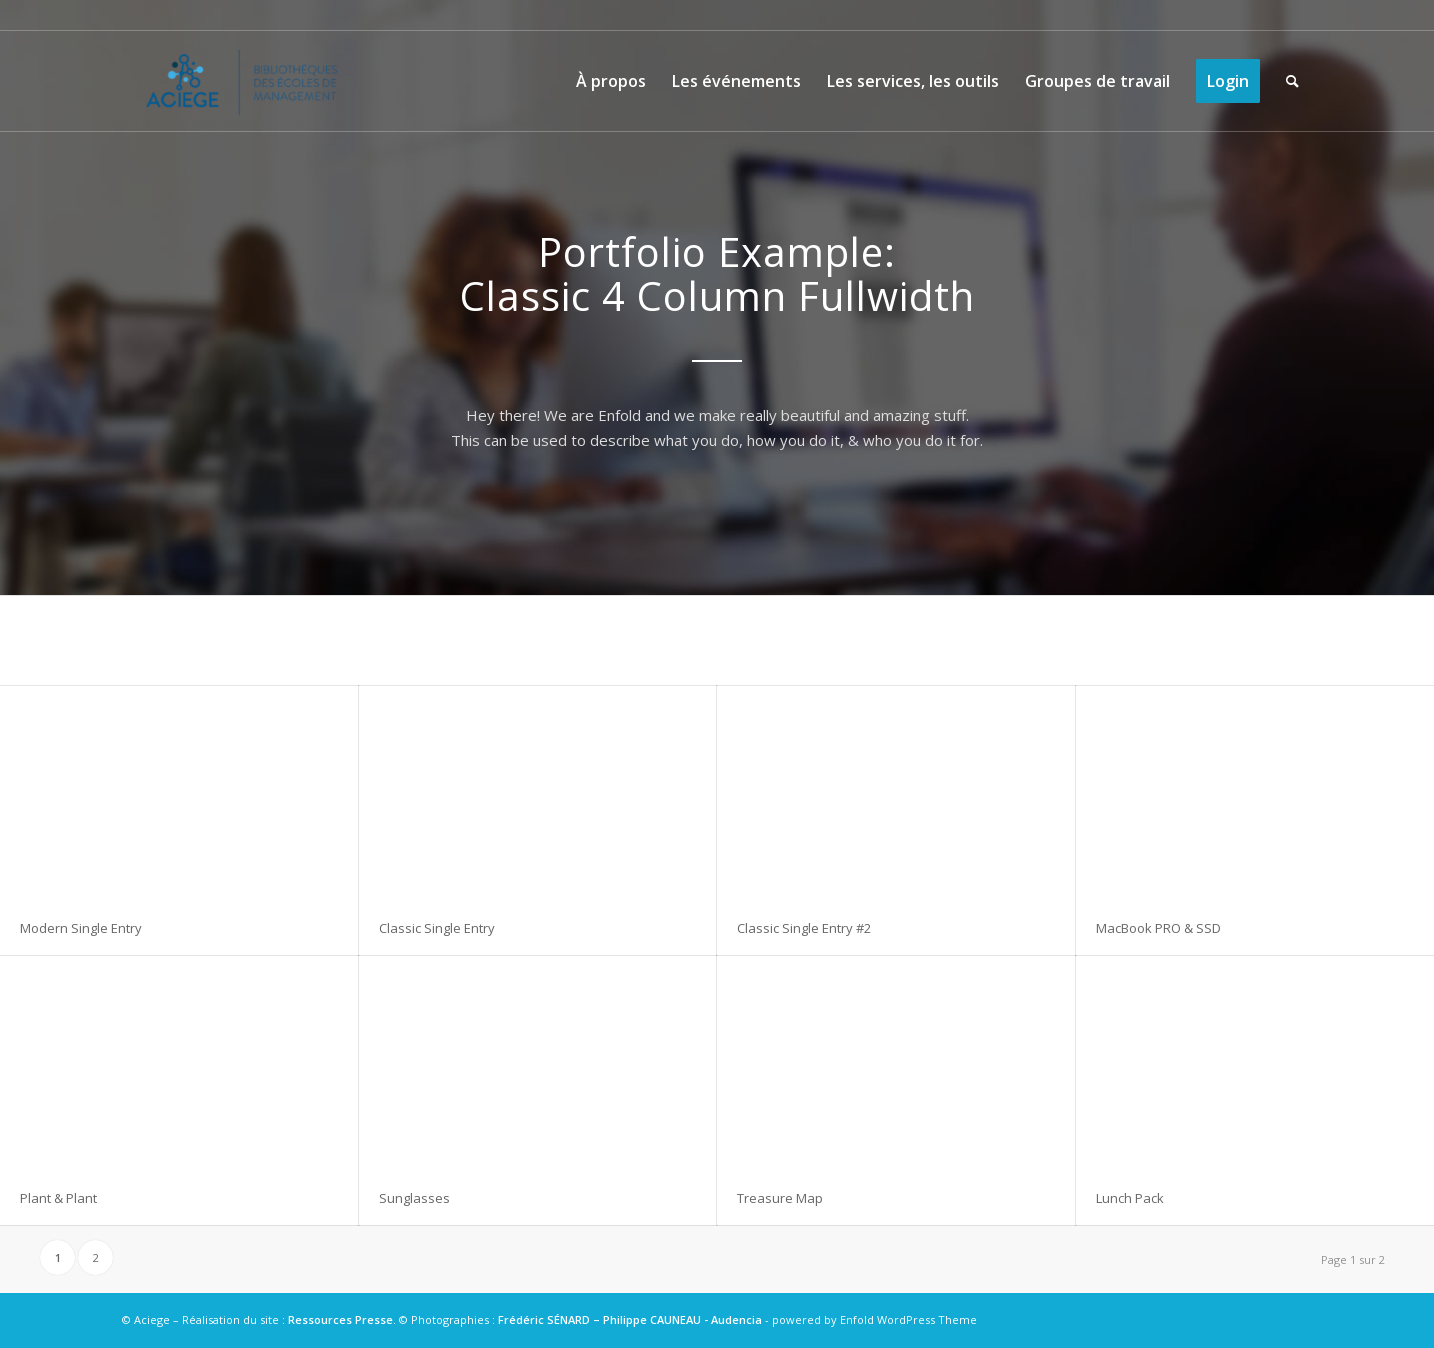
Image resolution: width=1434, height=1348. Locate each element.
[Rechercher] (1292, 81)
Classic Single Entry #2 (804, 928)
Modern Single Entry (81, 928)
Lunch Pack (1130, 1198)
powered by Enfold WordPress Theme (874, 1319)
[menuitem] (611, 81)
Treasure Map (780, 1198)
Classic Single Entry (437, 928)
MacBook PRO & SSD (1158, 928)
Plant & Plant (58, 1198)
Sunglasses (414, 1198)
